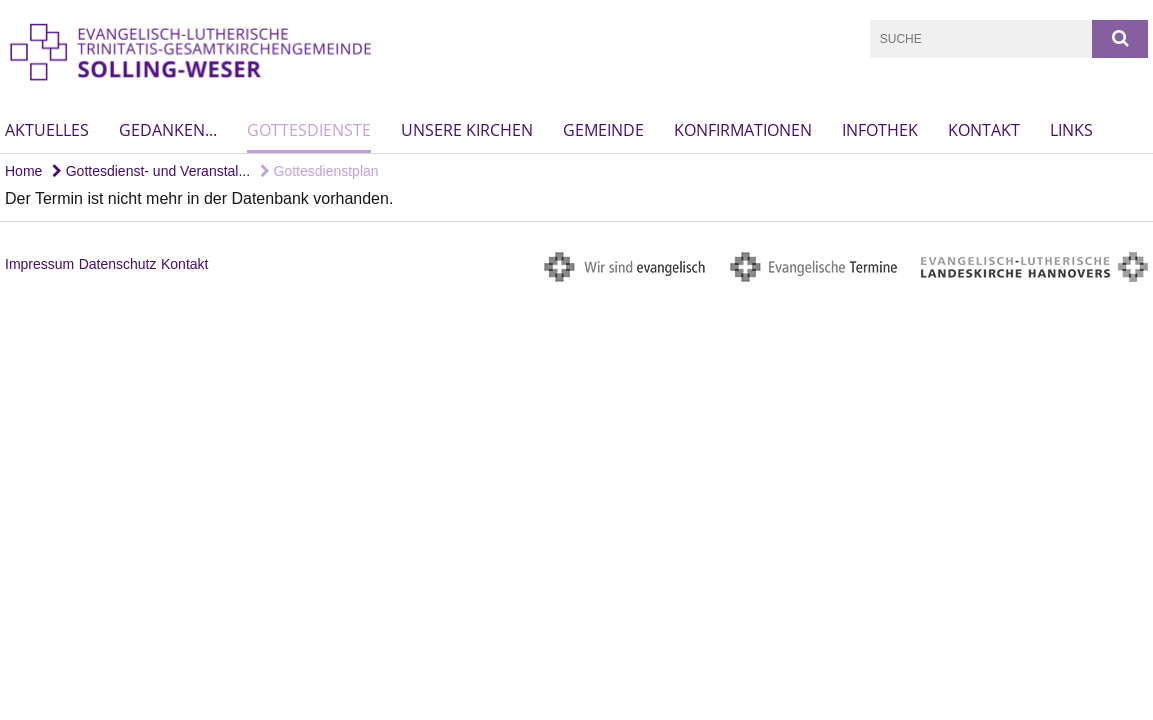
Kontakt (984, 130)
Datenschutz (118, 264)
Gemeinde (603, 130)
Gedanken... (168, 130)
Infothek (880, 130)
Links (1071, 130)
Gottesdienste (309, 130)
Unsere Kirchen (467, 130)
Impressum (39, 264)
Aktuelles (47, 130)
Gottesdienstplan (319, 171)
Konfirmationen (743, 130)
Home (23, 171)
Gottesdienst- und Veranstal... (151, 171)
